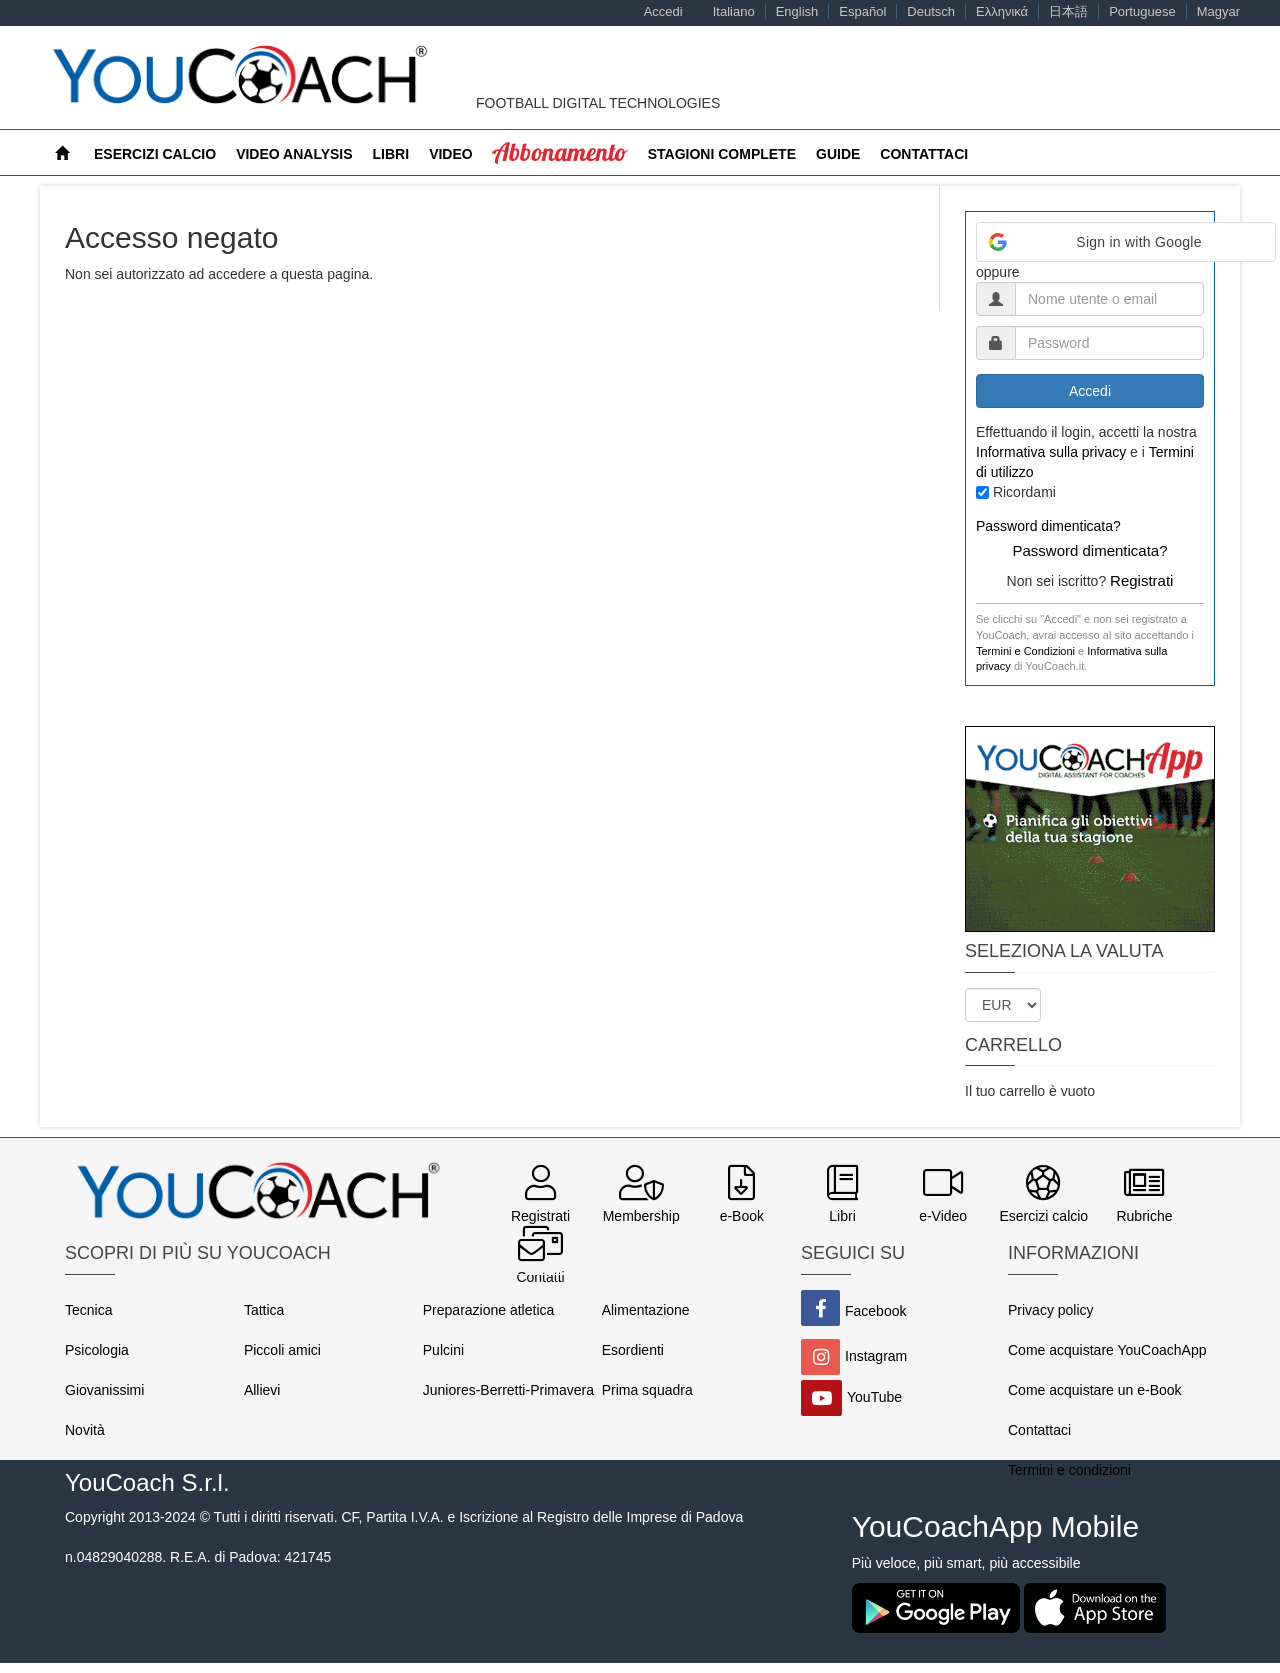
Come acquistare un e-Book (1095, 1390)
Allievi (262, 1390)
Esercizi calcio (155, 154)
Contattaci (924, 154)
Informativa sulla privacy (1051, 452)
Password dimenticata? (1048, 526)
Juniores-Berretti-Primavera (508, 1390)
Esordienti (633, 1350)
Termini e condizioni (1069, 1470)
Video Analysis (294, 154)
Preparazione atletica (489, 1310)
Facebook (875, 1311)
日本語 (1068, 11)
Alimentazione (646, 1310)
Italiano (734, 11)
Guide (838, 154)
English (797, 11)
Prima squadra (647, 1390)
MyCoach (529, 154)
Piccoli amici (282, 1350)
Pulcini (443, 1350)
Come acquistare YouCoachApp (1107, 1350)
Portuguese (1142, 11)
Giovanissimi (104, 1390)
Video (451, 154)
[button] (1126, 242)
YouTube (874, 1397)
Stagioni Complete (722, 154)
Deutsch (931, 11)
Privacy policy (1051, 1310)
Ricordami (1024, 492)
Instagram (876, 1356)
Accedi (663, 11)
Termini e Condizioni (1025, 651)
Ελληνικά (1002, 11)
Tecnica (88, 1310)
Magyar (1218, 11)
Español (862, 11)
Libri (391, 154)
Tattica (264, 1310)
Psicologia (97, 1350)
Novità (85, 1430)
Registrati (1141, 580)
